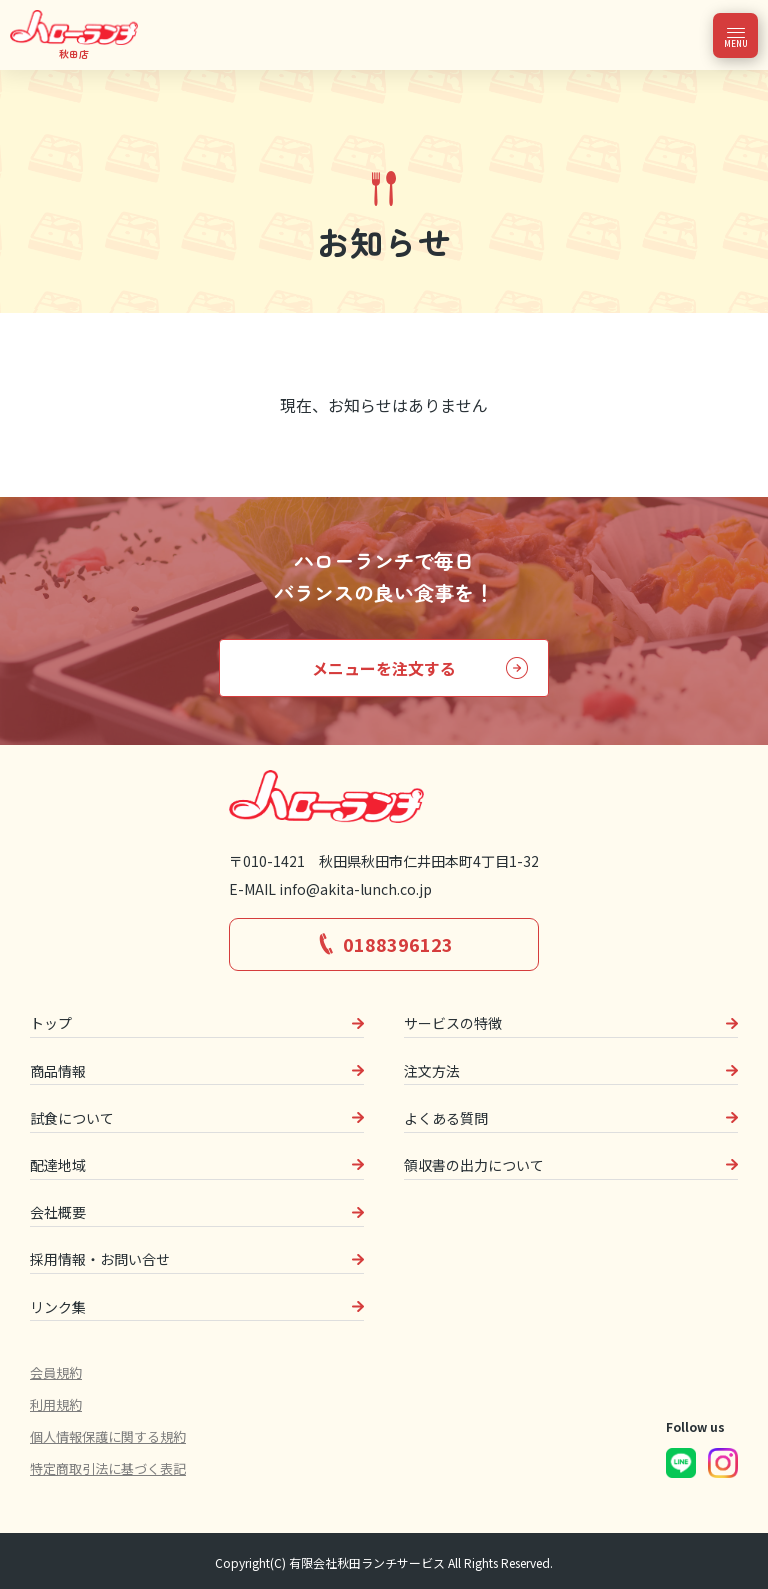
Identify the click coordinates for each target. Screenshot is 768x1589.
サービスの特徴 (453, 1023)
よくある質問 (446, 1118)
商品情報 (58, 1071)
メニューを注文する (384, 668)
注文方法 (432, 1071)
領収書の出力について (474, 1165)
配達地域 (58, 1165)
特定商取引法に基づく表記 (108, 1468)
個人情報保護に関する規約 (108, 1436)
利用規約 (56, 1404)
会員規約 (56, 1372)
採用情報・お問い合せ (100, 1259)
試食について (72, 1118)
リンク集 (58, 1307)
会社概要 (58, 1212)
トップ (51, 1023)
